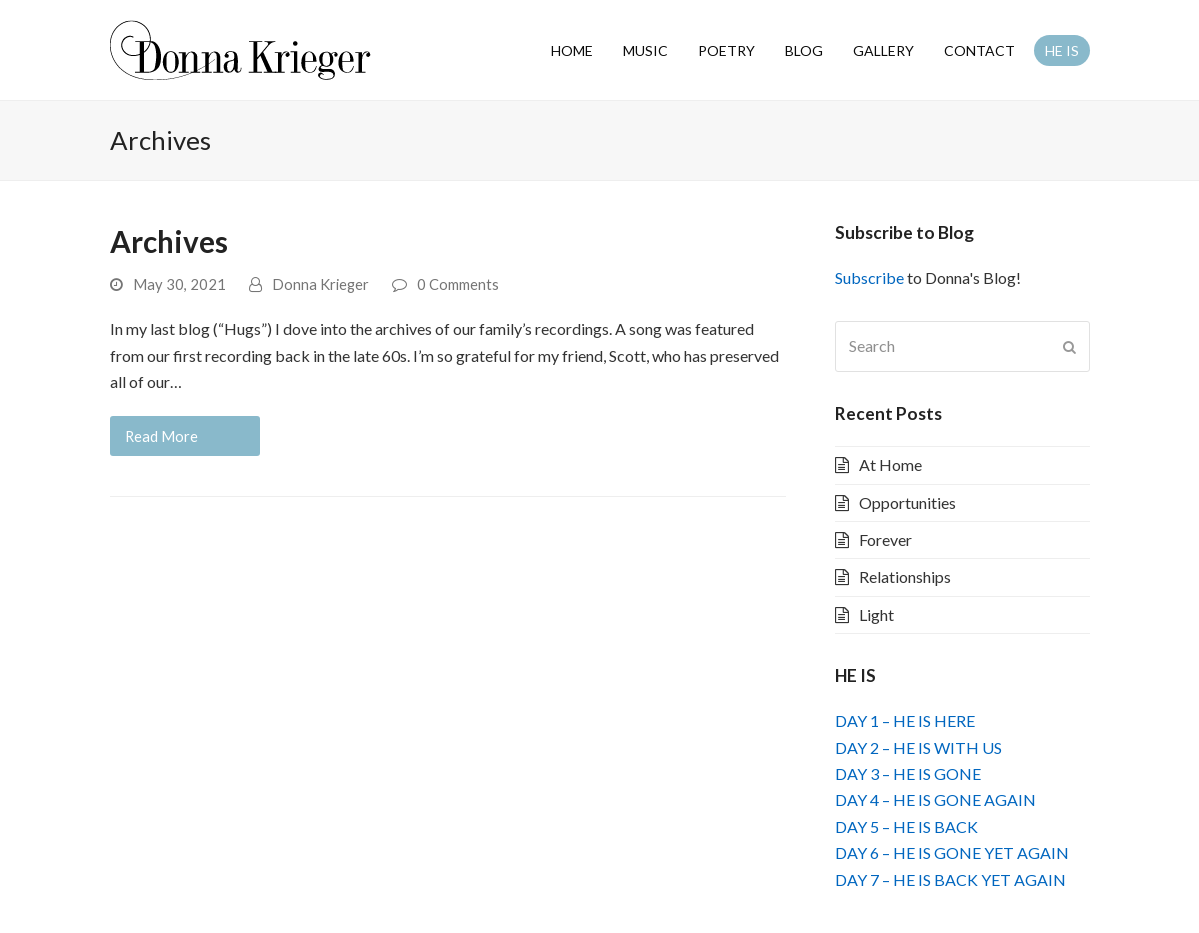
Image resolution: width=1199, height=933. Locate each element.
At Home (890, 464)
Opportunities (907, 502)
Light (876, 614)
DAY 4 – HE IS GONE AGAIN (935, 799)
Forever (885, 539)
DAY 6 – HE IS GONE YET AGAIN (952, 852)
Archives (169, 241)
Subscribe (869, 277)
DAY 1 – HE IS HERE (905, 720)
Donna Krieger (320, 284)
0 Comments (458, 284)
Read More (161, 436)
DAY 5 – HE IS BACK (906, 826)
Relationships (905, 576)
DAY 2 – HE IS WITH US (918, 747)
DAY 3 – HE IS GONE (908, 773)
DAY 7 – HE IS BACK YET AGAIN (950, 879)
